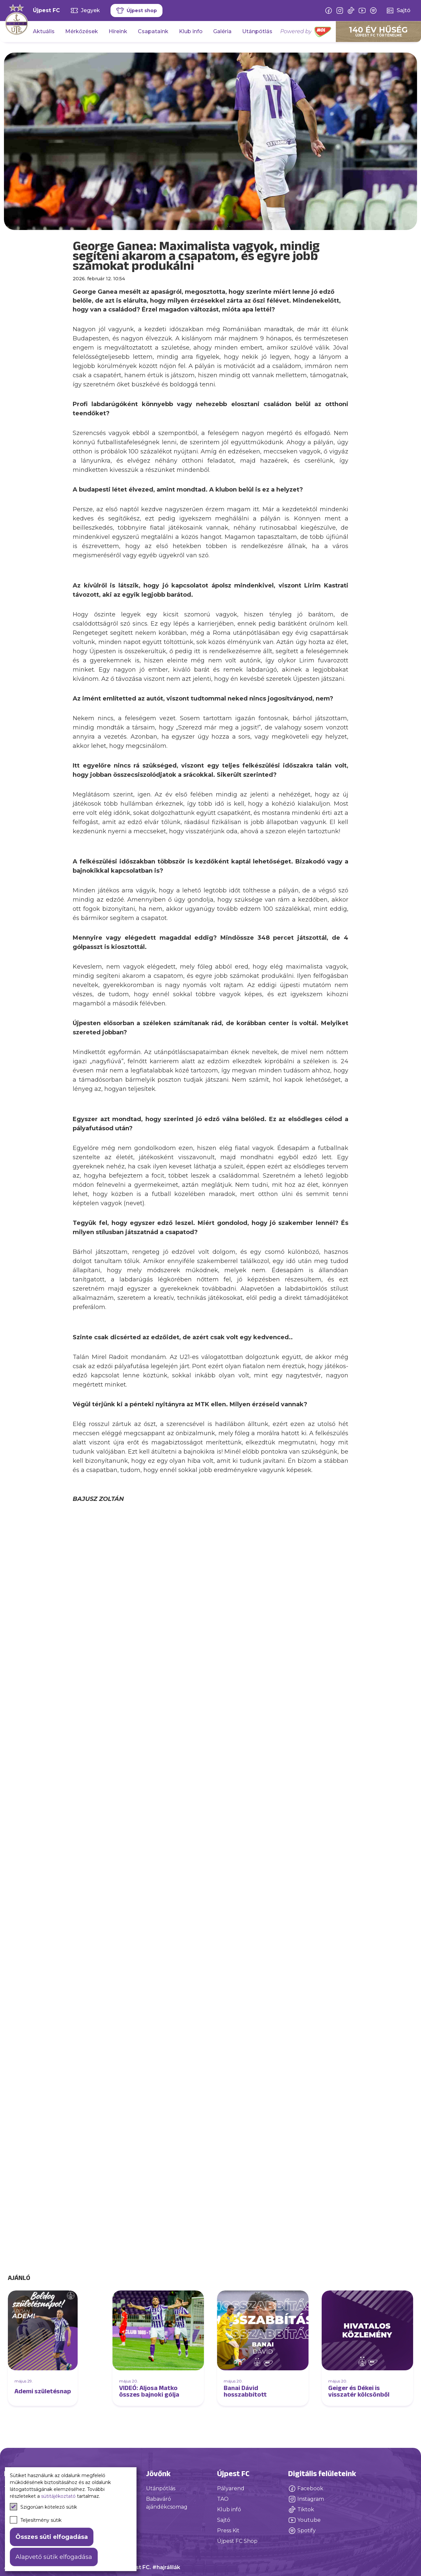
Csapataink (153, 31)
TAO (223, 2499)
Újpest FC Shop (237, 2541)
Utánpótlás (257, 31)
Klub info (191, 31)
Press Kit (228, 2530)
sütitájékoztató (58, 2496)
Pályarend (230, 2488)
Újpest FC (46, 10)
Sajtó (223, 2520)
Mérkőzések (81, 31)
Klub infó (229, 2509)
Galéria (222, 31)
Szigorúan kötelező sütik (43, 2506)
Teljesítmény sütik (36, 2519)
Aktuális (44, 31)
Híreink (118, 31)
